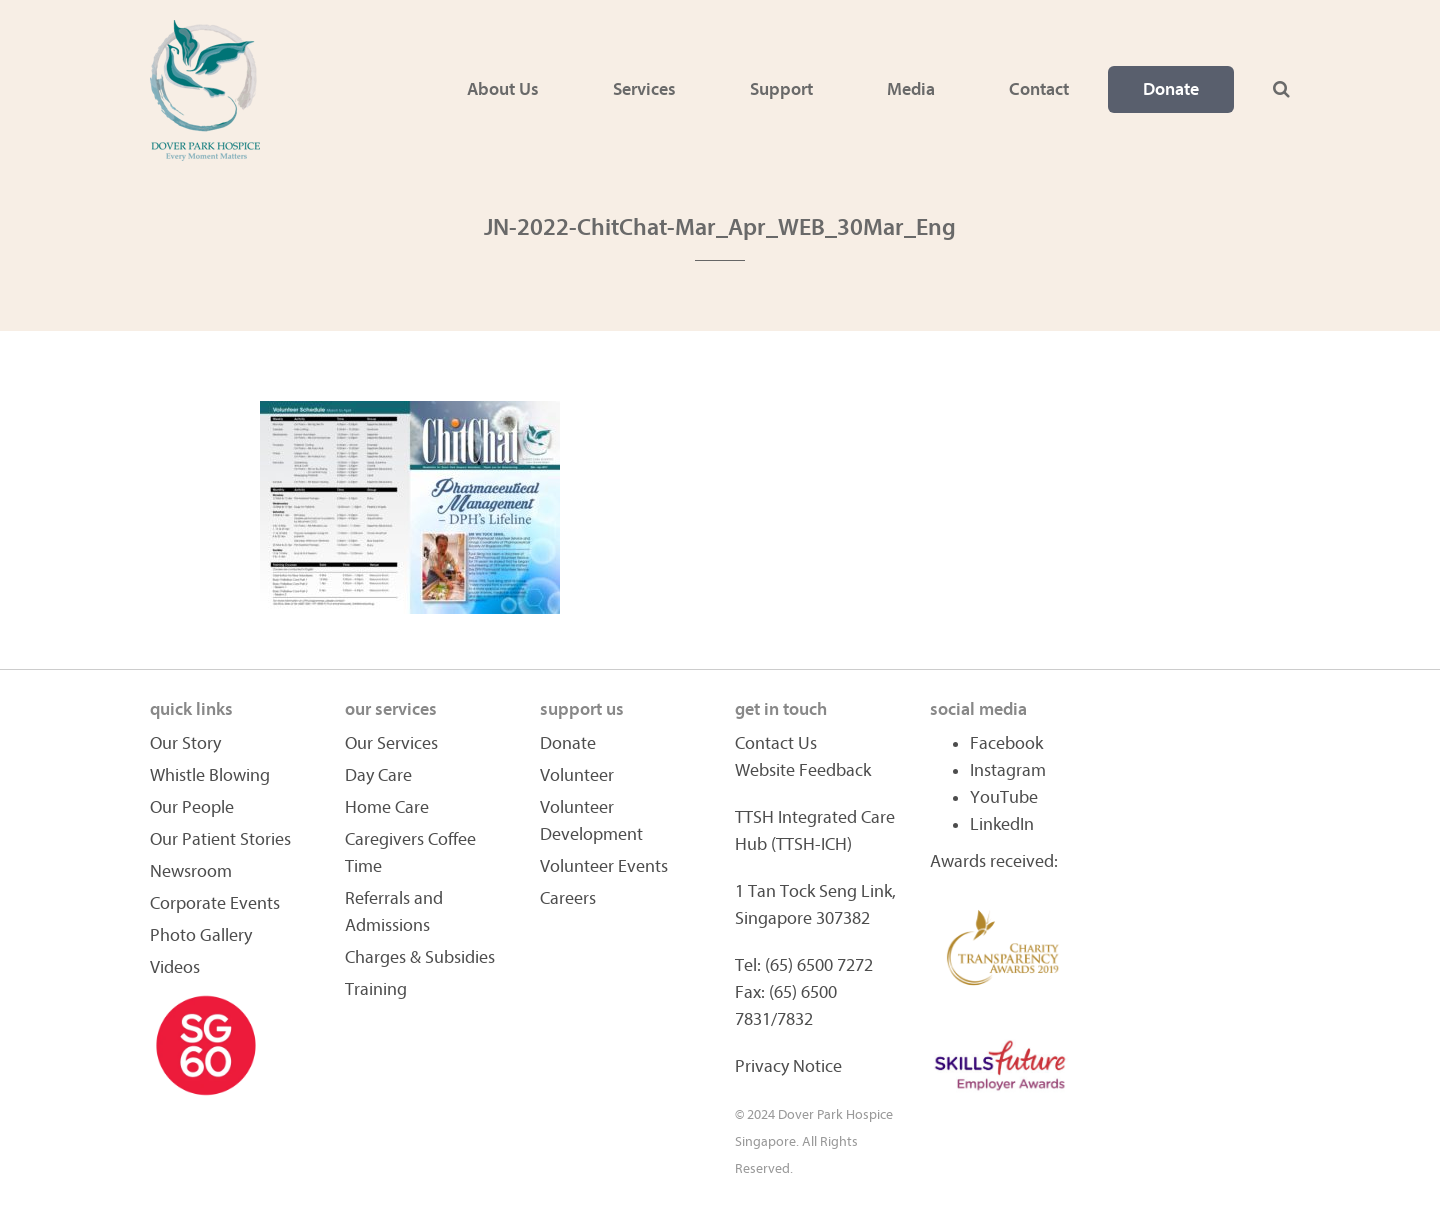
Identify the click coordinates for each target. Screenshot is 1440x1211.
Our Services (391, 743)
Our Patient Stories (220, 839)
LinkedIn (1002, 824)
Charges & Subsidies (420, 957)
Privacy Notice (788, 1066)
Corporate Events (215, 903)
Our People (192, 807)
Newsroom (191, 871)
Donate (1171, 89)
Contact (1039, 89)
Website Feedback (803, 770)
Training (376, 989)
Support (781, 89)
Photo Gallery (201, 935)
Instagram (1008, 770)
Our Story (185, 743)
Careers (568, 898)
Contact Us (776, 743)
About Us (503, 89)
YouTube (1004, 797)
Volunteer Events (604, 866)
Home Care (387, 807)
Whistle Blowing (210, 775)
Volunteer (577, 775)
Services (644, 89)
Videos (175, 967)
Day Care (378, 775)
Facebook (1006, 743)
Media (911, 89)
